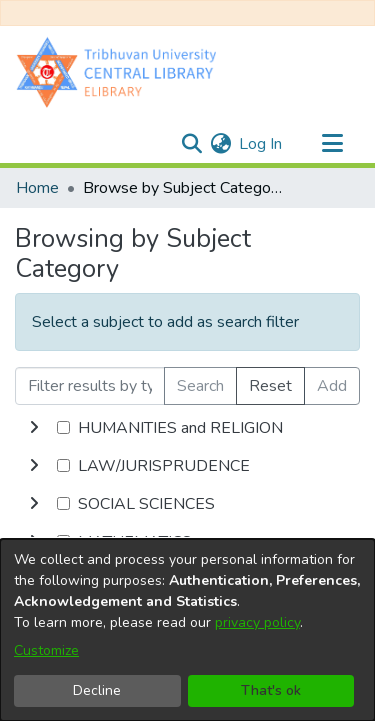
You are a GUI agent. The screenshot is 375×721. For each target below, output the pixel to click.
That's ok (271, 690)
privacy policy (257, 622)
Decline (97, 690)
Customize (46, 650)
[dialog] (187, 630)
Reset (270, 386)
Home (37, 188)
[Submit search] (191, 144)
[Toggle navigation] (332, 144)
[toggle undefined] (34, 428)
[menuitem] (220, 144)
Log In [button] (261, 144)
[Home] (121, 71)
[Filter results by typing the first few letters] (90, 386)
